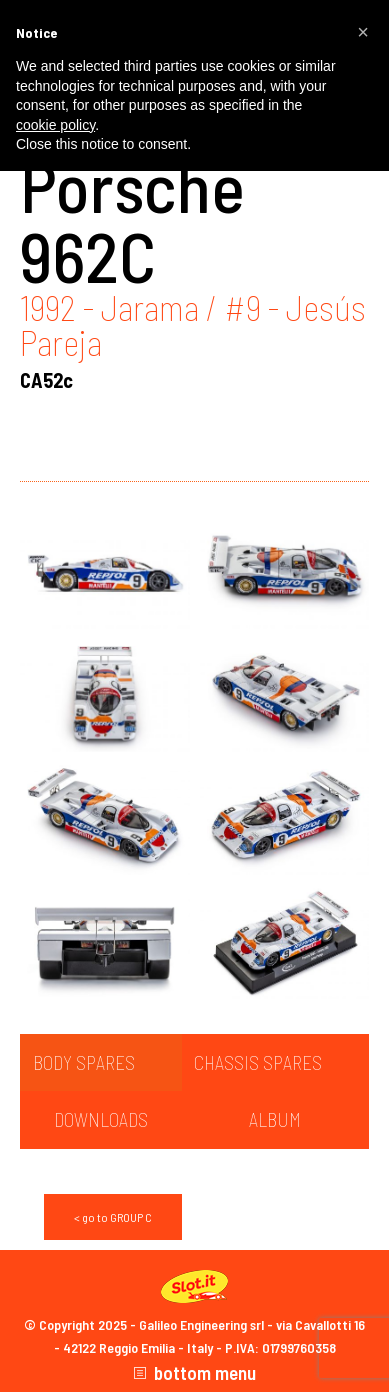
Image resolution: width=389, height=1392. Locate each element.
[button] (363, 32)
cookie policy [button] (55, 125)
